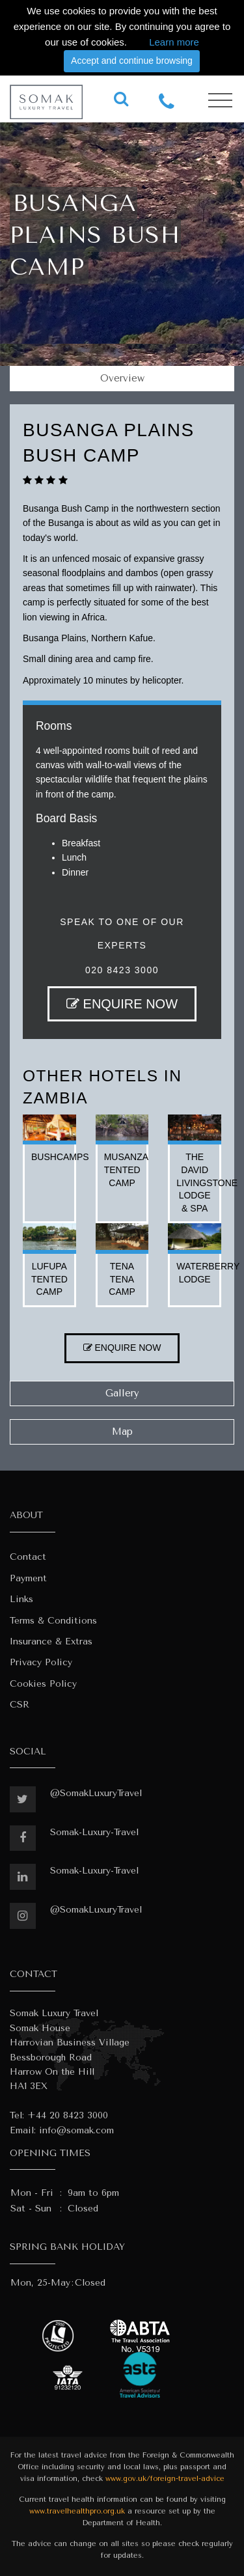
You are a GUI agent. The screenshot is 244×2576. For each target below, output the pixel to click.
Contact (28, 1556)
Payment (28, 1578)
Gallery (122, 1393)
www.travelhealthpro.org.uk (77, 2511)
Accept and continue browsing (132, 60)
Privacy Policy (41, 1662)
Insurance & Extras (51, 1641)
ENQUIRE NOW (122, 1004)
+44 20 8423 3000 (67, 2115)
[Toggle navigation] (220, 101)
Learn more (174, 42)
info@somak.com (76, 2130)
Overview (122, 378)
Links (21, 1599)
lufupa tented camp (49, 1279)
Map (122, 1431)
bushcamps (60, 1157)
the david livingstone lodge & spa (206, 1182)
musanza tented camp (126, 1169)
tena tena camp (122, 1279)
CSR (19, 1704)
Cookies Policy (43, 1683)
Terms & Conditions (53, 1620)
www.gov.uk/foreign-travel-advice (164, 2478)
